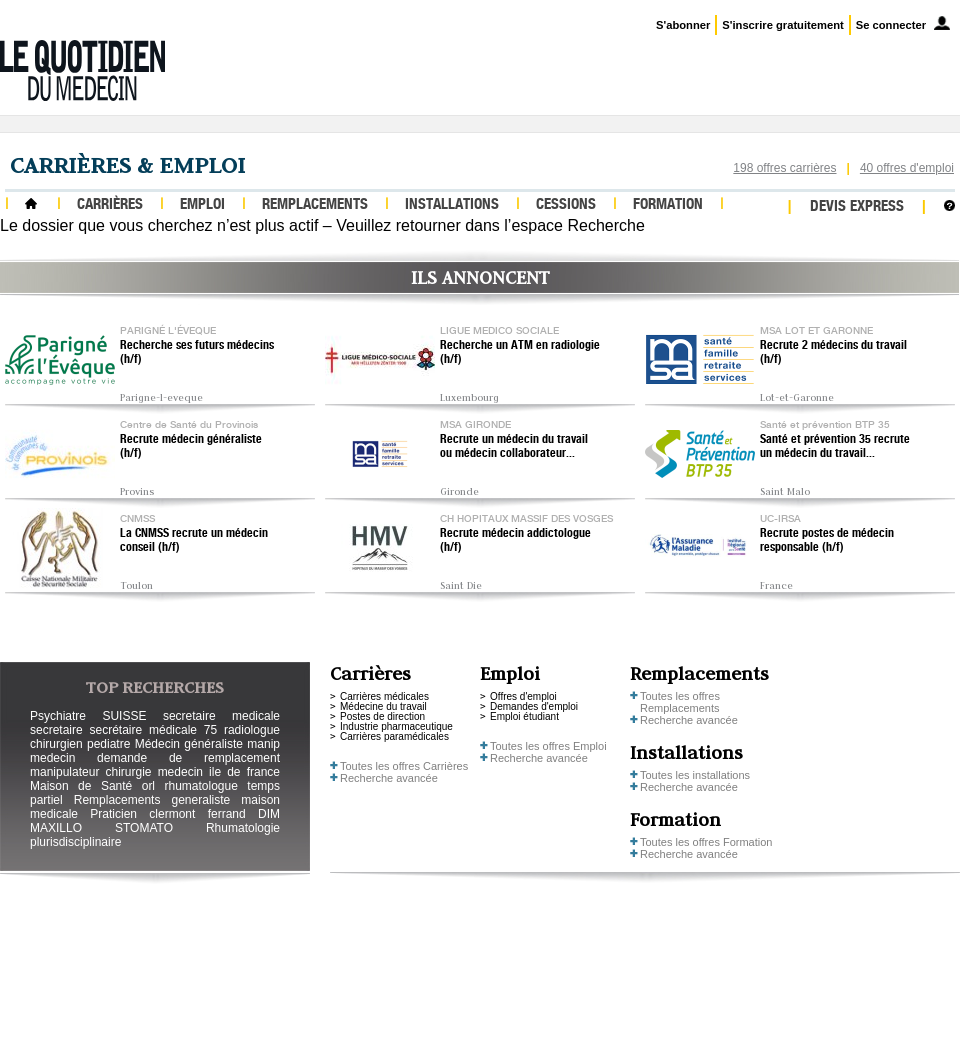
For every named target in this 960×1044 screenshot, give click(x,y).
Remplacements (315, 205)
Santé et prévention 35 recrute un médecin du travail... (835, 447)
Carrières (110, 205)
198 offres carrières (784, 168)
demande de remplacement (188, 758)
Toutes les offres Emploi (548, 746)
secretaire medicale (221, 716)
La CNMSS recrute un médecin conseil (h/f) (194, 541)
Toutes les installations (695, 775)
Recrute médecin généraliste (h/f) (191, 447)
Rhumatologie (243, 828)
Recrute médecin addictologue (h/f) (515, 541)
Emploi (202, 205)
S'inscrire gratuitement (782, 25)
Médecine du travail (383, 706)
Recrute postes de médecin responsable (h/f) (827, 541)
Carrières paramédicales (394, 736)
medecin (52, 758)
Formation (668, 205)
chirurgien (56, 744)
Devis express (857, 207)
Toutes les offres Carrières (404, 766)
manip (263, 744)
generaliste (201, 800)
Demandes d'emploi (534, 706)
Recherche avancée (389, 778)
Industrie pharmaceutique (396, 726)
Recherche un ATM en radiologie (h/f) (520, 353)
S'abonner (683, 25)
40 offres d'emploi (907, 168)
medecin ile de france (219, 772)
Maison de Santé (81, 786)
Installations (452, 205)
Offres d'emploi (523, 696)
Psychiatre (58, 716)
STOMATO (144, 828)
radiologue (252, 730)
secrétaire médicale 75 (153, 730)
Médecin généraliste (189, 744)
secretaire (56, 730)
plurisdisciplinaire (75, 842)
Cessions (566, 205)
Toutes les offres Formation (706, 842)
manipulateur (64, 772)
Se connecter (891, 25)
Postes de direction (382, 716)
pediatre (108, 744)
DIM (269, 814)
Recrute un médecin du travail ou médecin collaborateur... (514, 447)
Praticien (113, 814)
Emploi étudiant (524, 716)
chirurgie (128, 772)
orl (148, 786)
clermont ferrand (197, 814)
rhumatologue (200, 786)
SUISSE (124, 716)
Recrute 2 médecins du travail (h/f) (833, 353)
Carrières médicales (384, 696)
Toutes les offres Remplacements (680, 702)
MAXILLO (56, 828)
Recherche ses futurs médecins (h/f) (197, 353)
